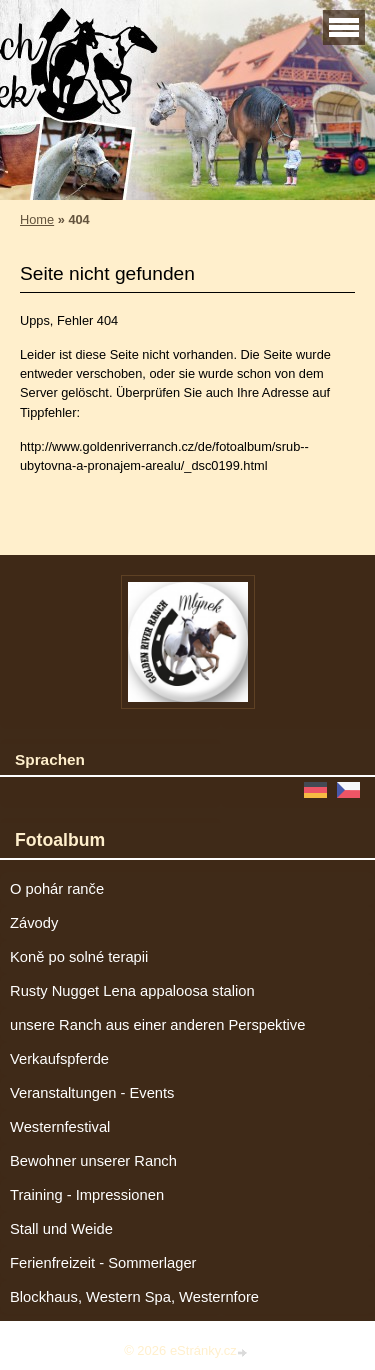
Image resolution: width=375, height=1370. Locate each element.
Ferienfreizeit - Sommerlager (103, 1263)
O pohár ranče (57, 889)
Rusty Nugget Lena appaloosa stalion (132, 991)
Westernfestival (60, 1127)
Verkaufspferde (59, 1059)
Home (37, 219)
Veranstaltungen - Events (92, 1093)
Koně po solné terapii (79, 957)
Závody (34, 923)
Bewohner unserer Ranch (93, 1161)
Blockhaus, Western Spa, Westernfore (134, 1297)
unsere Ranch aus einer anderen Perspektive (157, 1025)
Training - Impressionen (87, 1195)
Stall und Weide (61, 1229)
